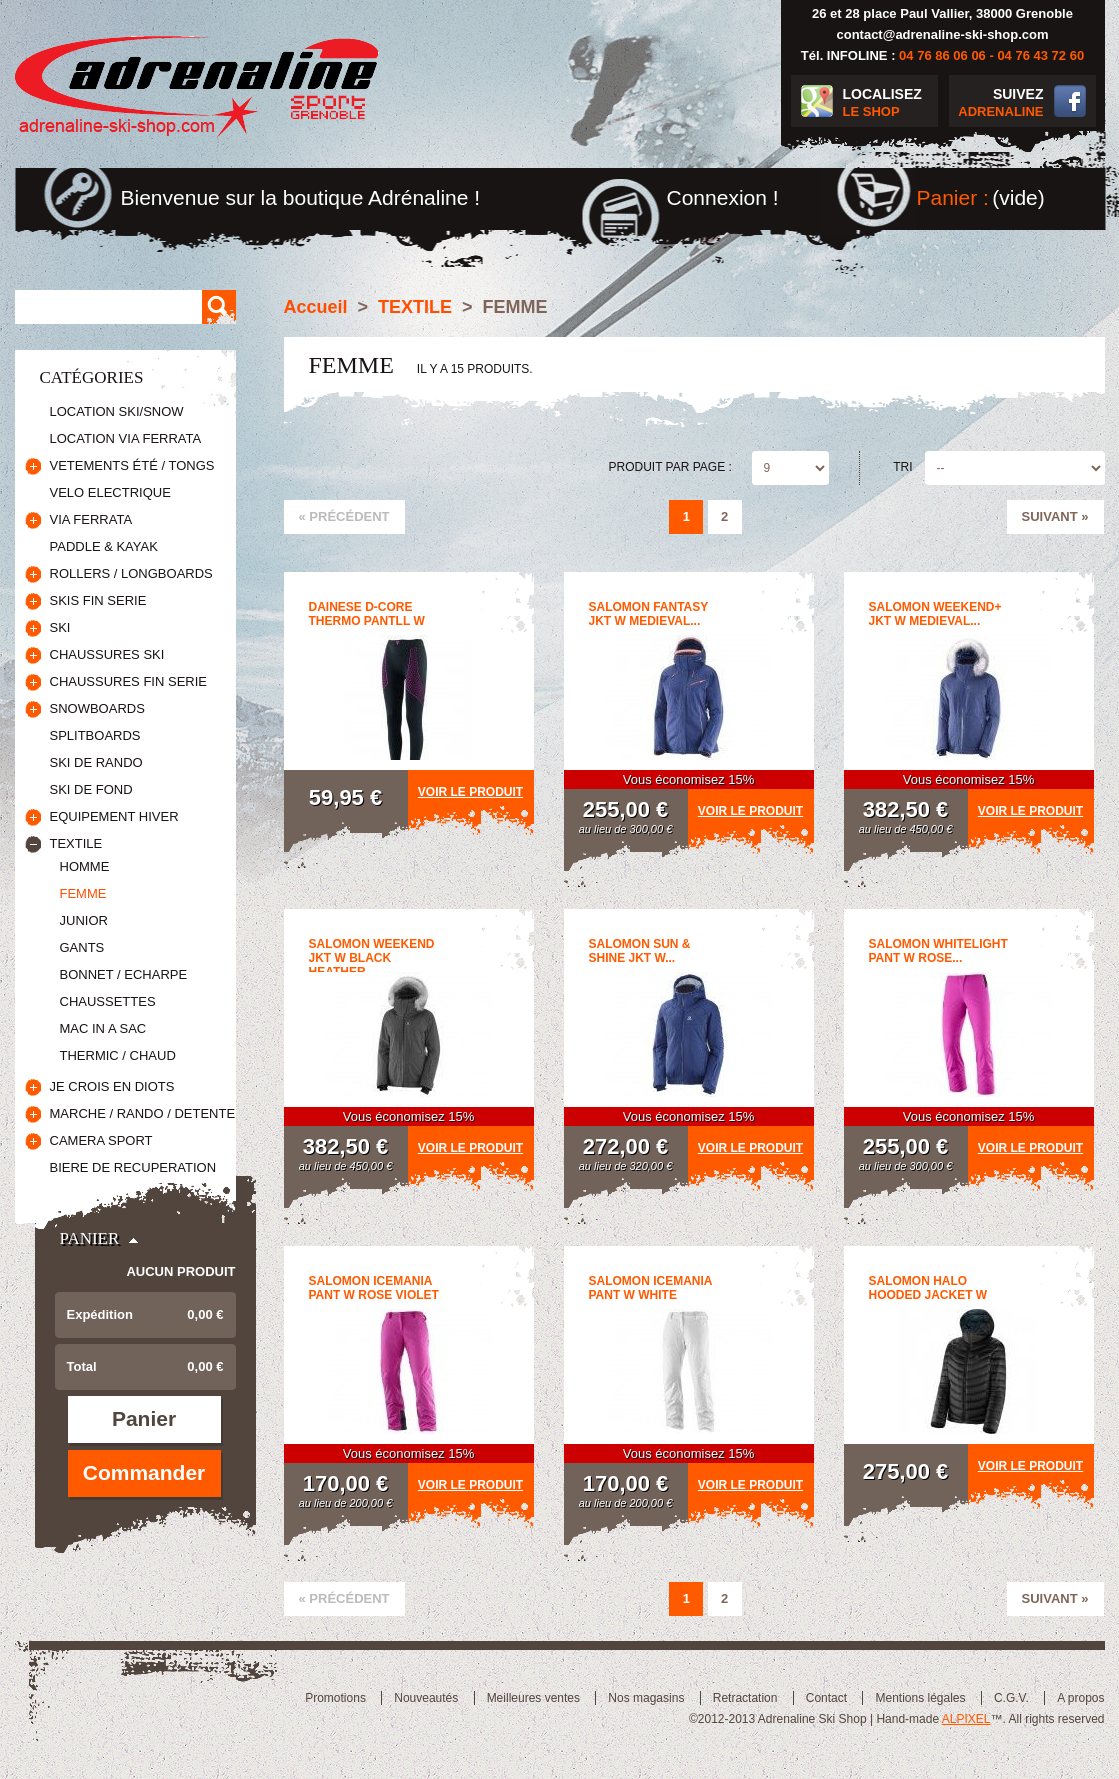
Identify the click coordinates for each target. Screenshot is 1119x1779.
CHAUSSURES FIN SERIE (128, 681)
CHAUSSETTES (108, 1001)
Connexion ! (723, 197)
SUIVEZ (996, 103)
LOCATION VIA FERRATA (126, 438)
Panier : (953, 197)
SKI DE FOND (91, 789)
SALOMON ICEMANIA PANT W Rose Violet (374, 1288)
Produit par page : (670, 467)
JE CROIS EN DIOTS (112, 1086)
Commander (144, 1472)
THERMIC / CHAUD (118, 1055)
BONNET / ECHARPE (124, 974)
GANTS (82, 947)
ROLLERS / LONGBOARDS (131, 573)
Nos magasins (646, 1698)
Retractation (745, 1698)
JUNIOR (84, 920)
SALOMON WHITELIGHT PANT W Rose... (938, 951)
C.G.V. (1011, 1698)
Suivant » (1055, 516)
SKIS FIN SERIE (98, 600)
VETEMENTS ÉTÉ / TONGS (132, 465)
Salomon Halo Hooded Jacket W (928, 1288)
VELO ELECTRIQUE (110, 492)
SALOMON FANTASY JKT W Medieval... (649, 614)
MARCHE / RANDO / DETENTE (143, 1113)
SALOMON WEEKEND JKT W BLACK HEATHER (372, 958)
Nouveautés (426, 1698)
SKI (60, 627)
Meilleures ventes (533, 1698)
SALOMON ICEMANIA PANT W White (651, 1288)
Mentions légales (920, 1698)
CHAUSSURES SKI (107, 654)
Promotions (335, 1698)
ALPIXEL (966, 1719)
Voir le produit (470, 792)
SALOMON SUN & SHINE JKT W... (640, 951)
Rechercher (219, 307)
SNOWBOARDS (97, 708)
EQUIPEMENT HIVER (114, 816)
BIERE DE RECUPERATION (133, 1167)
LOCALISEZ (890, 103)
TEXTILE (76, 843)
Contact (826, 1698)
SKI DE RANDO (96, 762)
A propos (1080, 1698)
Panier (90, 1238)
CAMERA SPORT (101, 1140)
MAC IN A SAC (103, 1028)
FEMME (83, 893)
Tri (902, 467)
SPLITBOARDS (95, 735)
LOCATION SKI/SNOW (117, 411)
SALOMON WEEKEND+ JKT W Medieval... (935, 614)
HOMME (85, 866)
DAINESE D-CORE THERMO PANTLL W (367, 614)
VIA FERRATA (91, 519)
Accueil (316, 307)
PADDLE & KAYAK (104, 546)
